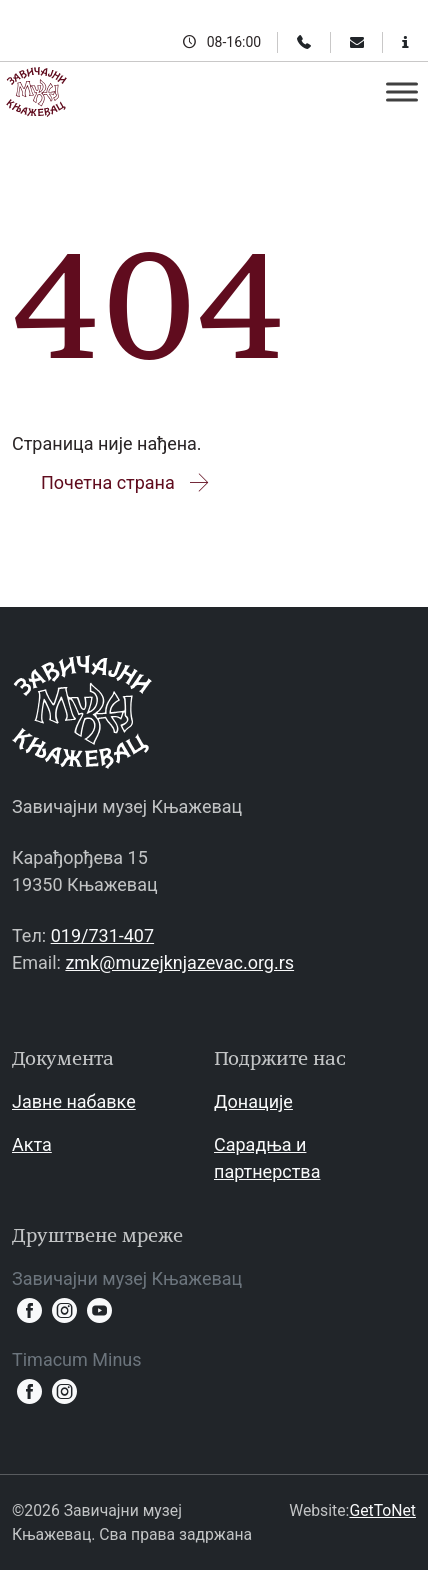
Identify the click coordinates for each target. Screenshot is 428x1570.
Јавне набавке (74, 1101)
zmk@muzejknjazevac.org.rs (179, 962)
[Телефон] (304, 42)
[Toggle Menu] (402, 91)
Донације (253, 1101)
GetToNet (382, 1510)
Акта (32, 1144)
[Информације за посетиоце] (405, 42)
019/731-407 (102, 935)
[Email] (357, 42)
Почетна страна (126, 482)
